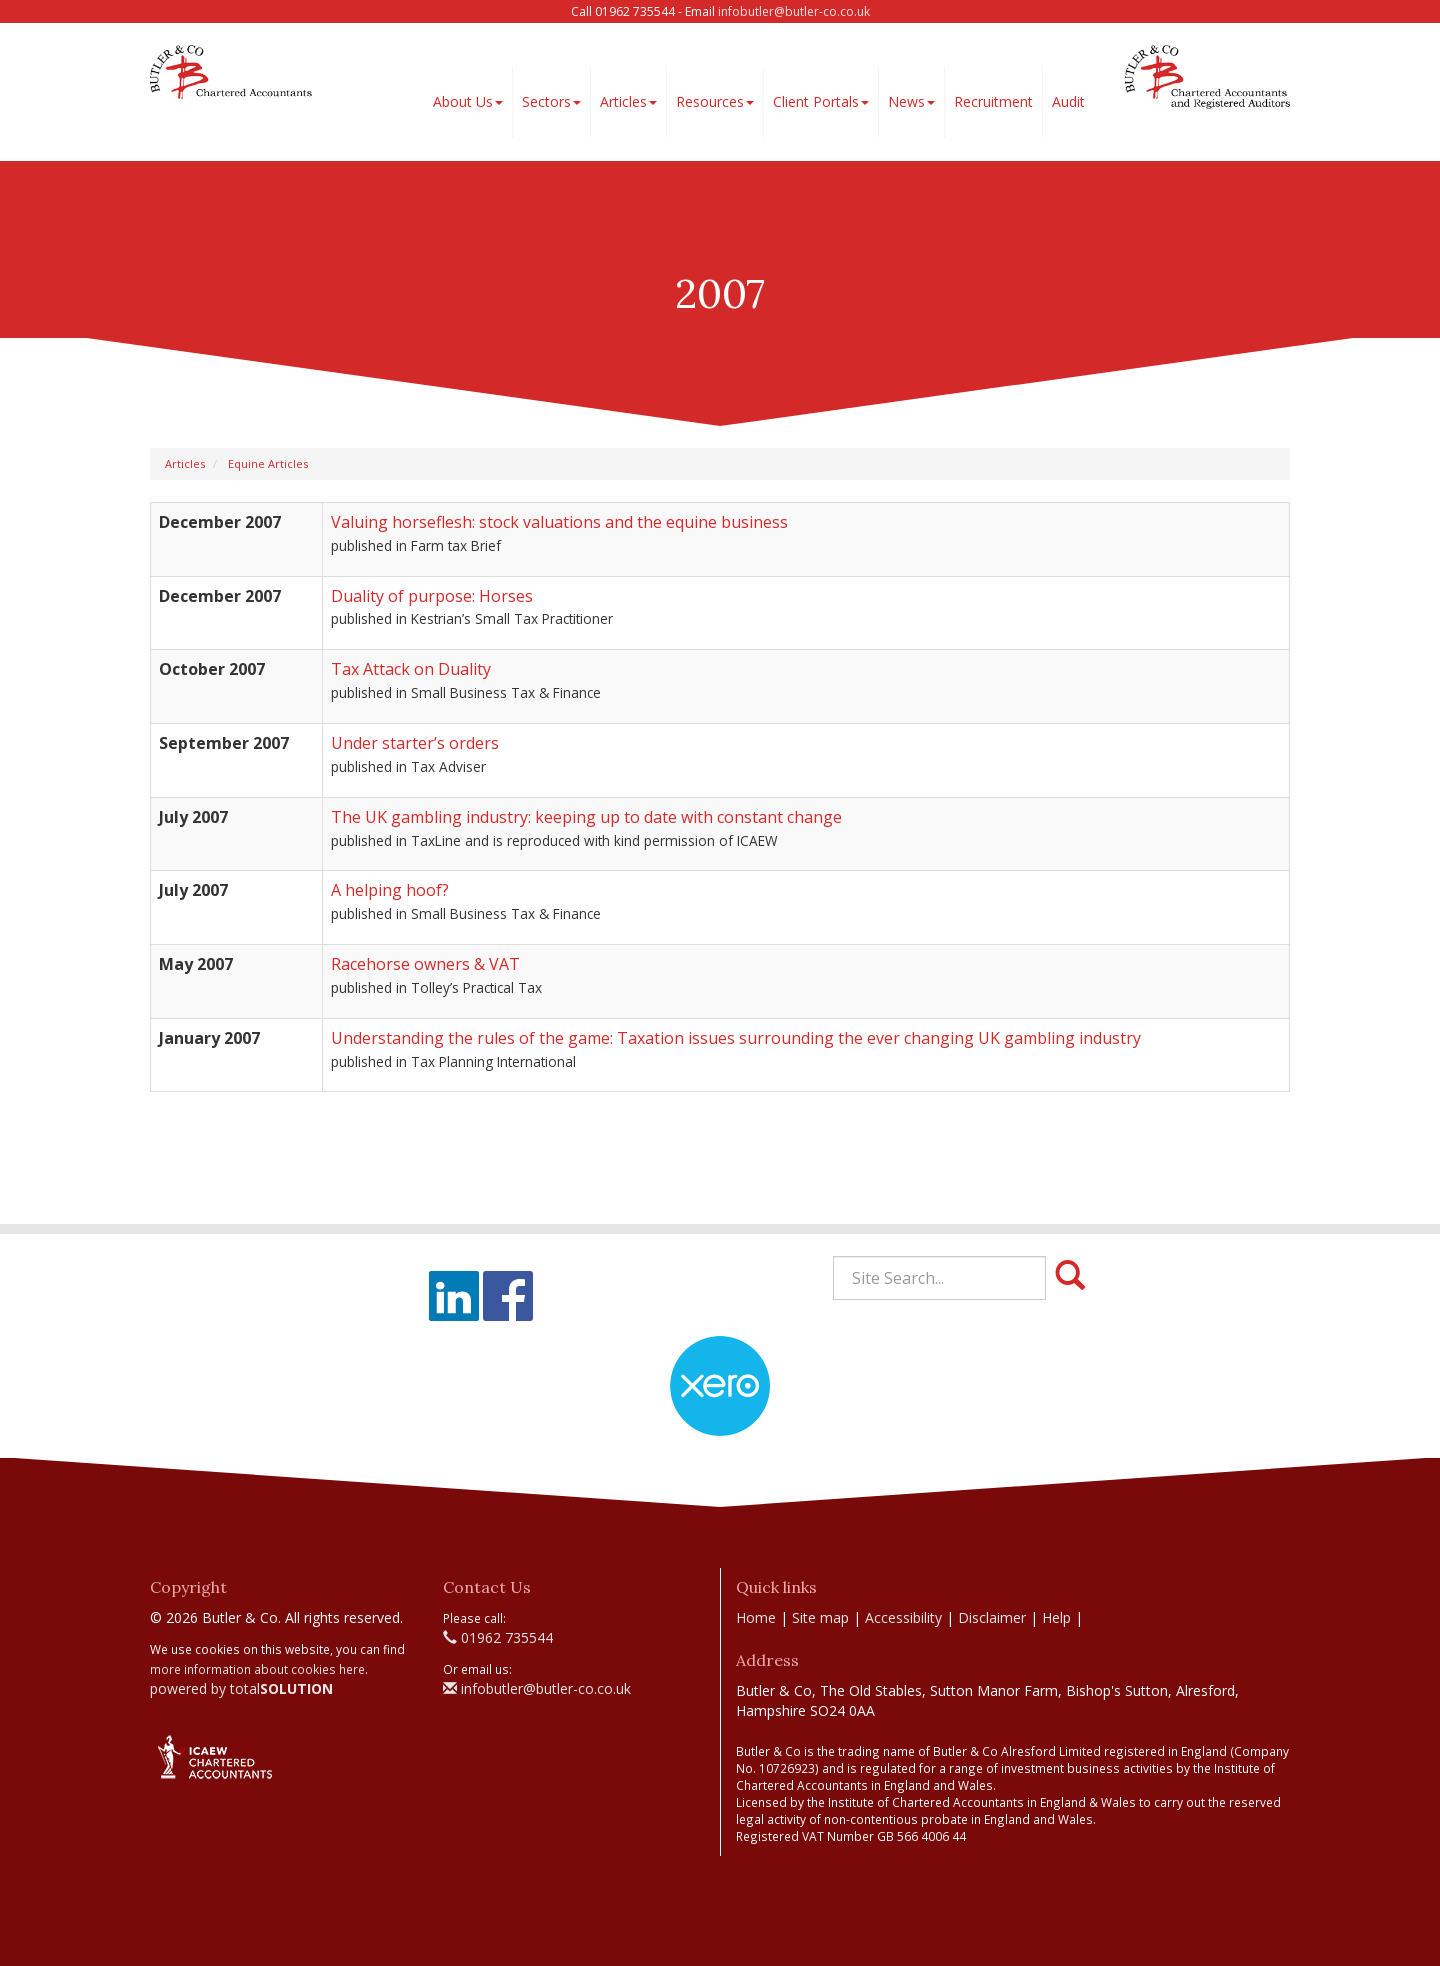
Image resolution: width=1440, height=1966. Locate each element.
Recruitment (993, 101)
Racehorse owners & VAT (425, 964)
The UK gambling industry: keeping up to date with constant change (586, 817)
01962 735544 (498, 1637)
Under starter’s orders (415, 743)
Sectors (551, 101)
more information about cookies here (257, 1669)
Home (756, 1617)
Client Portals (821, 101)
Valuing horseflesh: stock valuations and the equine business (559, 522)
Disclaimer (992, 1617)
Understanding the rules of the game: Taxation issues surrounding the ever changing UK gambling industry (736, 1038)
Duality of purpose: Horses (432, 596)
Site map (820, 1617)
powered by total (241, 1688)
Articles (628, 101)
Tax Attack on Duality (411, 669)
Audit (1068, 101)
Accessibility (903, 1617)
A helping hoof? (390, 890)
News (911, 101)
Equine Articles (268, 463)
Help (1056, 1617)
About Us (468, 101)
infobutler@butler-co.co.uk (794, 11)
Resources (715, 101)
